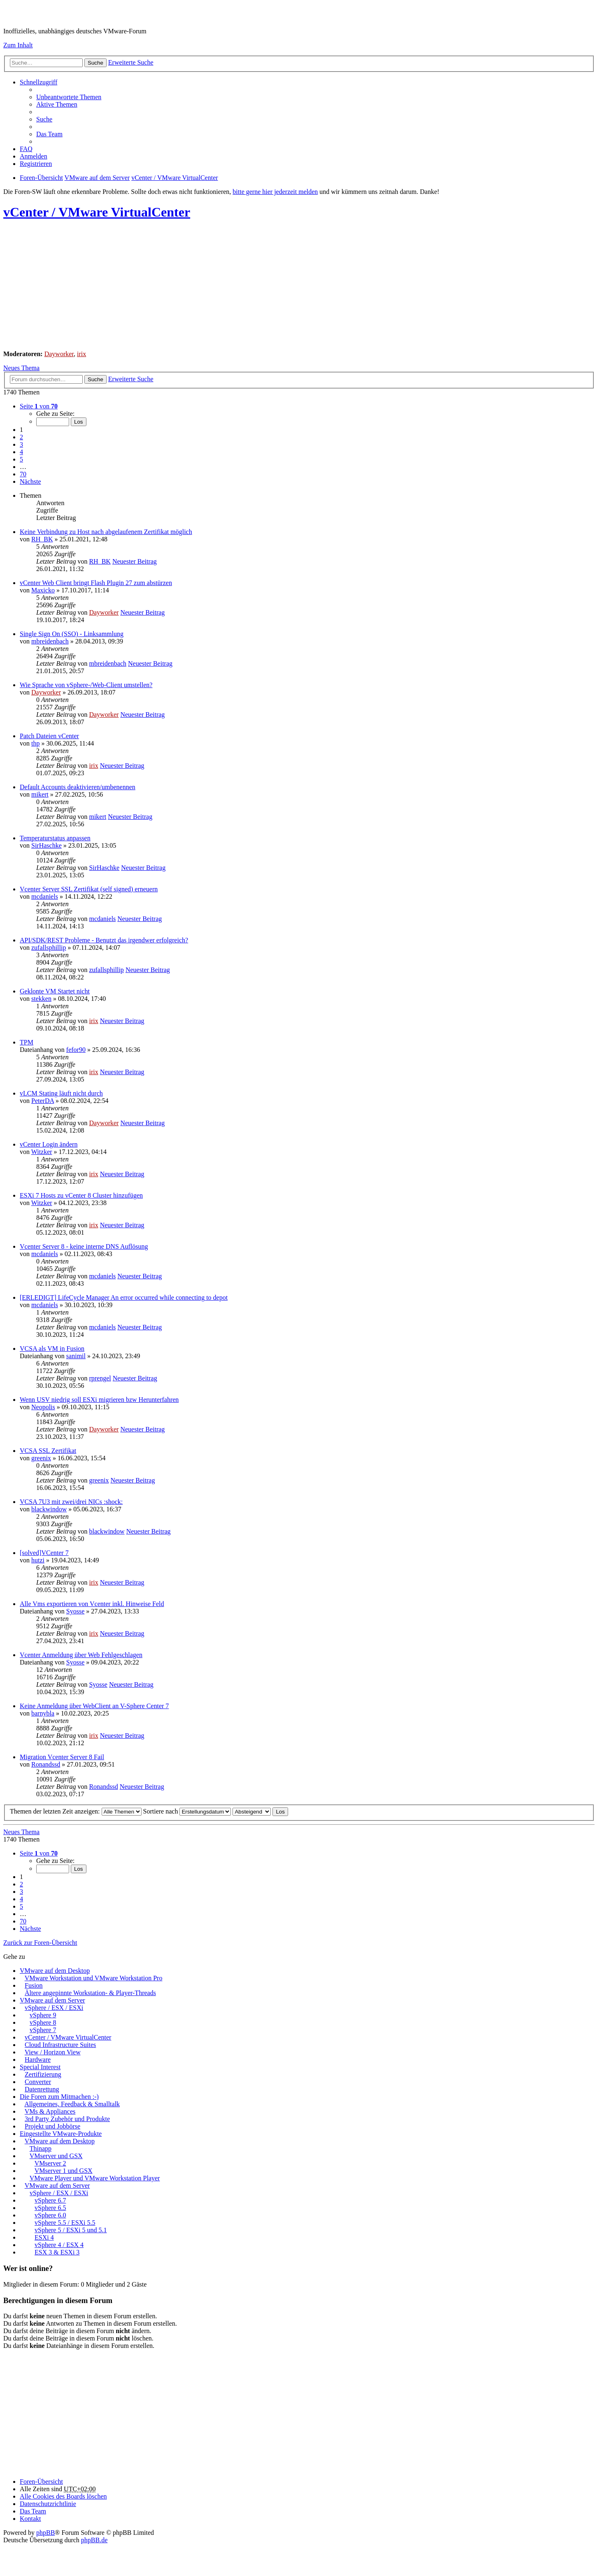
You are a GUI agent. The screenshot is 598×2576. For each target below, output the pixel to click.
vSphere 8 (43, 2022)
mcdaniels (44, 896)
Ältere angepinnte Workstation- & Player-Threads (90, 1992)
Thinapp (40, 2148)
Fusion (34, 1985)
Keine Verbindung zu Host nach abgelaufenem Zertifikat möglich (106, 531)
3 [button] (21, 444)
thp (35, 743)
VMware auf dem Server (52, 2000)
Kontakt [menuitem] (30, 2518)
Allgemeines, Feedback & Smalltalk (72, 2103)
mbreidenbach (50, 641)
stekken (41, 998)
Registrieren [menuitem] (36, 163)
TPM (26, 1042)
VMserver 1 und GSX (64, 2170)
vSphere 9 (43, 2015)
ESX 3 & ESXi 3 (57, 2252)
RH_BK (42, 539)
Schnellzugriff (38, 82)
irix (81, 353)
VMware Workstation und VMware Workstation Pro (94, 1978)
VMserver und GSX (56, 2155)
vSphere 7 (43, 2029)
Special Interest (40, 2066)
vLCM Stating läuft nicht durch (61, 1093)
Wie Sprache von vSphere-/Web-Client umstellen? (86, 684)
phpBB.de (94, 2539)
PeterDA (42, 1100)
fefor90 (76, 1049)
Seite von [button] (39, 406)
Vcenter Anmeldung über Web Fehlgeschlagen (81, 1654)
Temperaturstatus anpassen (55, 838)
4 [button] (21, 451)
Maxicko (43, 590)
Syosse (75, 1611)
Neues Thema (21, 367)
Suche (95, 63)
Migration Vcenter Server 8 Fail (62, 1756)
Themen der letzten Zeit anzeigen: (76, 1811)
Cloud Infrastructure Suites (60, 2044)
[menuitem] (48, 2503)
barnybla (42, 1713)
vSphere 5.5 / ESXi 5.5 (65, 2222)
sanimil (76, 1355)
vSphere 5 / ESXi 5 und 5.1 (71, 2229)
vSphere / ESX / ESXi (54, 2007)
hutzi (37, 1560)
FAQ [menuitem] (26, 148)
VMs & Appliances (50, 2111)
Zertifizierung (43, 2074)
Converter (38, 2081)
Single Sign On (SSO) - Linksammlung (71, 633)
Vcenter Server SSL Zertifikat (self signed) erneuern (89, 889)
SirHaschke (46, 845)
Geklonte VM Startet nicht (55, 991)
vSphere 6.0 (50, 2215)
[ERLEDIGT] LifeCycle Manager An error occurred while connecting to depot (124, 1297)
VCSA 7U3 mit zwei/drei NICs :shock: (71, 1501)
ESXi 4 (44, 2237)
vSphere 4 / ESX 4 (59, 2244)
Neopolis (43, 1406)
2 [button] (21, 437)
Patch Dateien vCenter (49, 735)
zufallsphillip (48, 947)
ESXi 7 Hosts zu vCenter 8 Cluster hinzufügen (81, 1195)
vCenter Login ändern (48, 1144)
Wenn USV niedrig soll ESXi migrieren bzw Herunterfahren (99, 1399)
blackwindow (49, 1509)
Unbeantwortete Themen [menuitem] (68, 96)
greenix (41, 1458)
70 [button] (23, 474)
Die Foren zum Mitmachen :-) (59, 2096)
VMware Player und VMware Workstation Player (95, 2178)
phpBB (45, 2532)
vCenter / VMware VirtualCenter (96, 212)
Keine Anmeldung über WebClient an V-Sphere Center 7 (94, 1705)
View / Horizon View (53, 2052)
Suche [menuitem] (44, 119)
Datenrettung (42, 2089)
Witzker (41, 1151)
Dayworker (59, 353)
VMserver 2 (50, 2163)
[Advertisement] (250, 286)
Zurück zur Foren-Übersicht (40, 1942)
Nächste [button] (30, 481)
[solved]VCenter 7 (44, 1552)
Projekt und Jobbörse (52, 2126)
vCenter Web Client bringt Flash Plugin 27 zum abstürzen (96, 582)
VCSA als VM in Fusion (52, 1348)
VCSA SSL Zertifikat (48, 1450)
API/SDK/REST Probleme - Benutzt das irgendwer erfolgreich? (104, 940)
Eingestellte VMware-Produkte (61, 2133)
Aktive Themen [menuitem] (56, 104)
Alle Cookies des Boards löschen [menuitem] (63, 2496)
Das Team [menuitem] (49, 134)
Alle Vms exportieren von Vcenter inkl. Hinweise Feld (92, 1603)
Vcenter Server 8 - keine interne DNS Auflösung (84, 1246)
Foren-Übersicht (41, 2481)
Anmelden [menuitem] (33, 156)
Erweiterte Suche (131, 62)
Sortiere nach (187, 1811)
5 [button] (21, 459)
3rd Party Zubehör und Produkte (67, 2118)
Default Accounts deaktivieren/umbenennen (77, 786)
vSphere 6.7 (50, 2200)
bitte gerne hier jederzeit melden (275, 191)
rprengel (100, 1378)
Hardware (38, 2059)
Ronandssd (45, 1764)
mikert (40, 794)
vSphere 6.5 (50, 2207)
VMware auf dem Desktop (55, 1970)
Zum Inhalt (18, 45)
